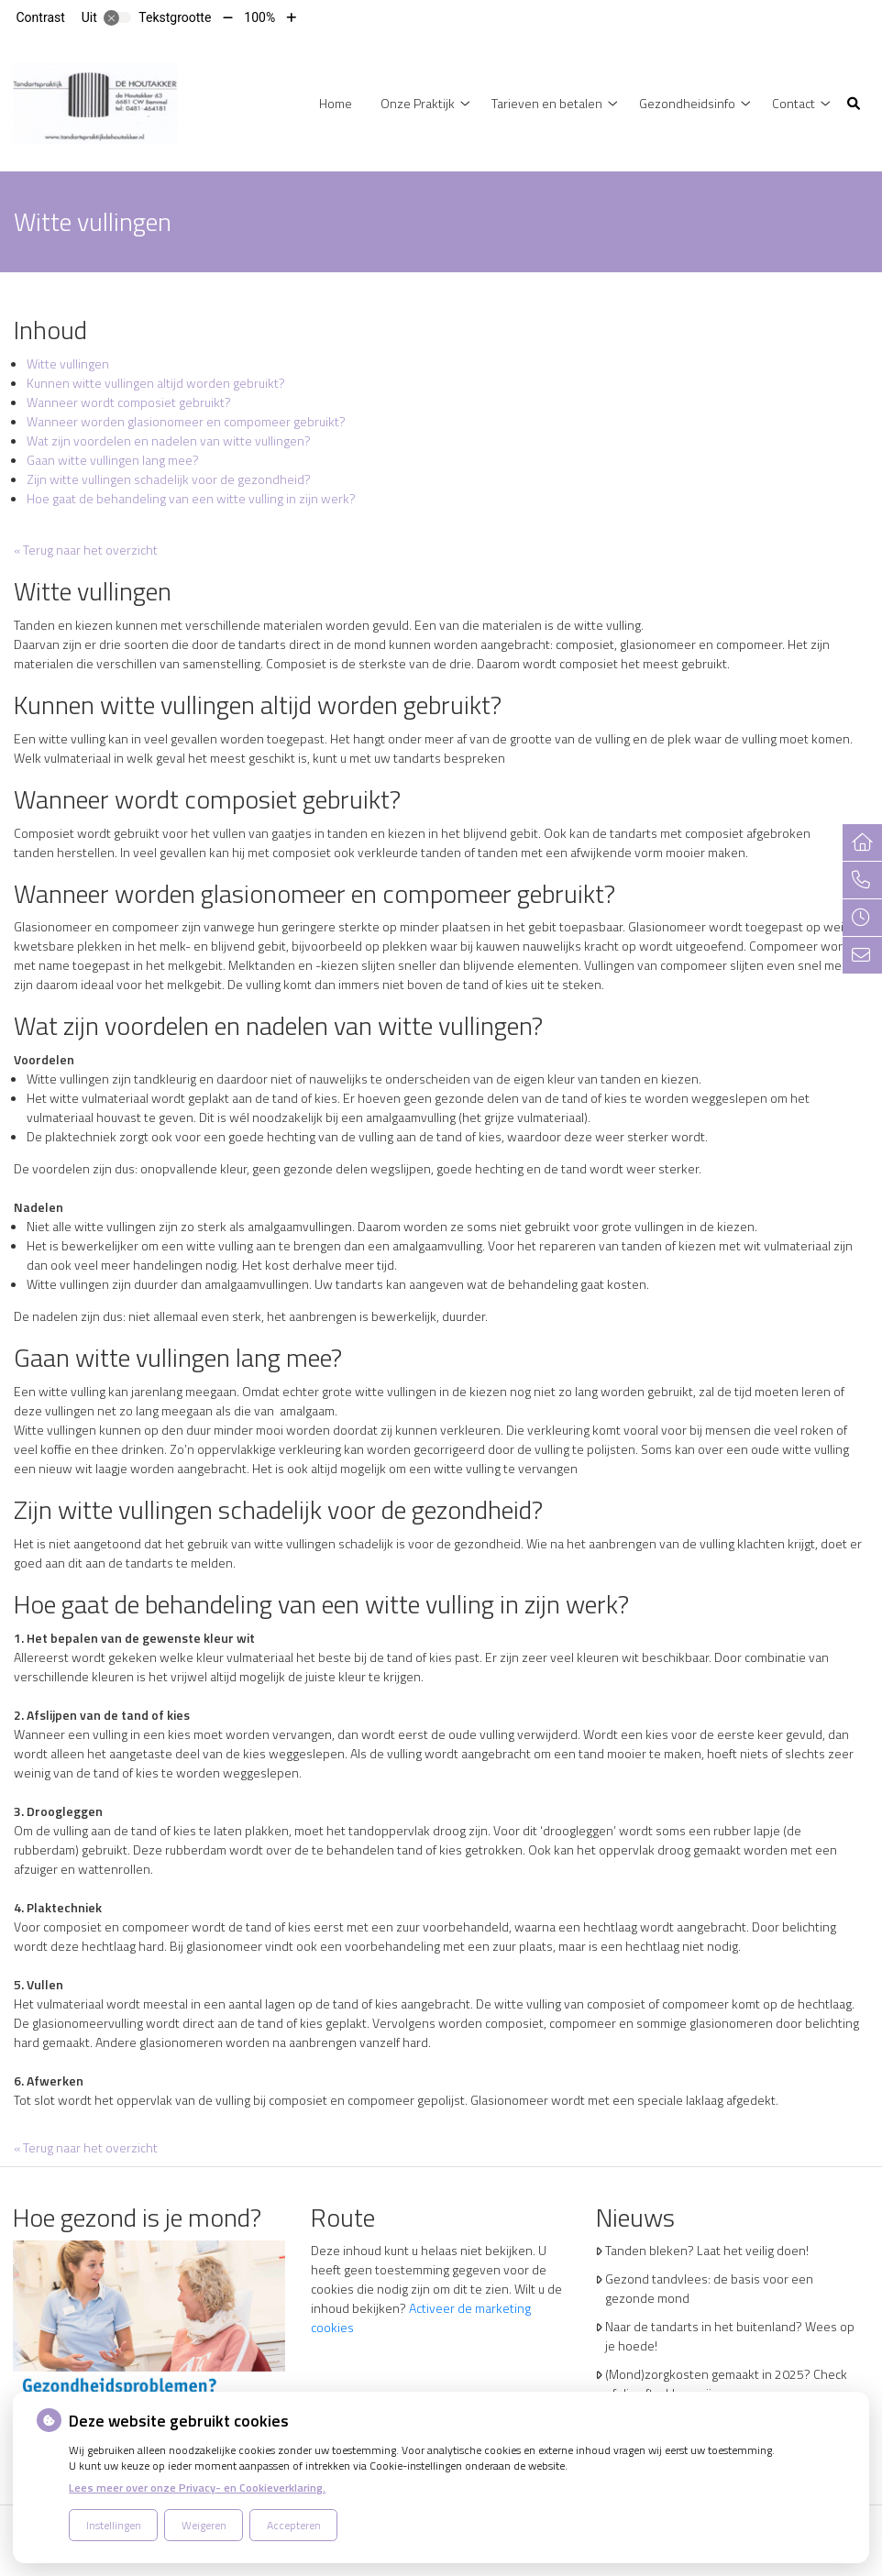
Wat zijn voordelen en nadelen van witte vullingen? (169, 440)
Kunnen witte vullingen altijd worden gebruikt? (156, 382)
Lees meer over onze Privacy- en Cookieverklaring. (197, 2487)
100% (259, 17)
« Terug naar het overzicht (86, 549)
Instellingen (113, 2525)
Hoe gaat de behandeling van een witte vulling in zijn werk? (191, 498)
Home (335, 103)
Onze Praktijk (417, 103)
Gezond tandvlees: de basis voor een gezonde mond (709, 2288)
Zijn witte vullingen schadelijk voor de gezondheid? (169, 479)
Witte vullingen (68, 363)
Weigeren (204, 2525)
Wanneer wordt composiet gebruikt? (129, 402)
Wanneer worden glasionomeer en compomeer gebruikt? (186, 421)
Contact (793, 103)
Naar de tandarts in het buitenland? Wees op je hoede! (729, 2336)
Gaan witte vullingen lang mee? (113, 459)
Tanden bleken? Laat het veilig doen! (707, 2250)
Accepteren (294, 2525)
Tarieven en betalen (546, 103)
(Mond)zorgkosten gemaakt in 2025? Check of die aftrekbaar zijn (726, 2383)
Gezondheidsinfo (687, 103)
